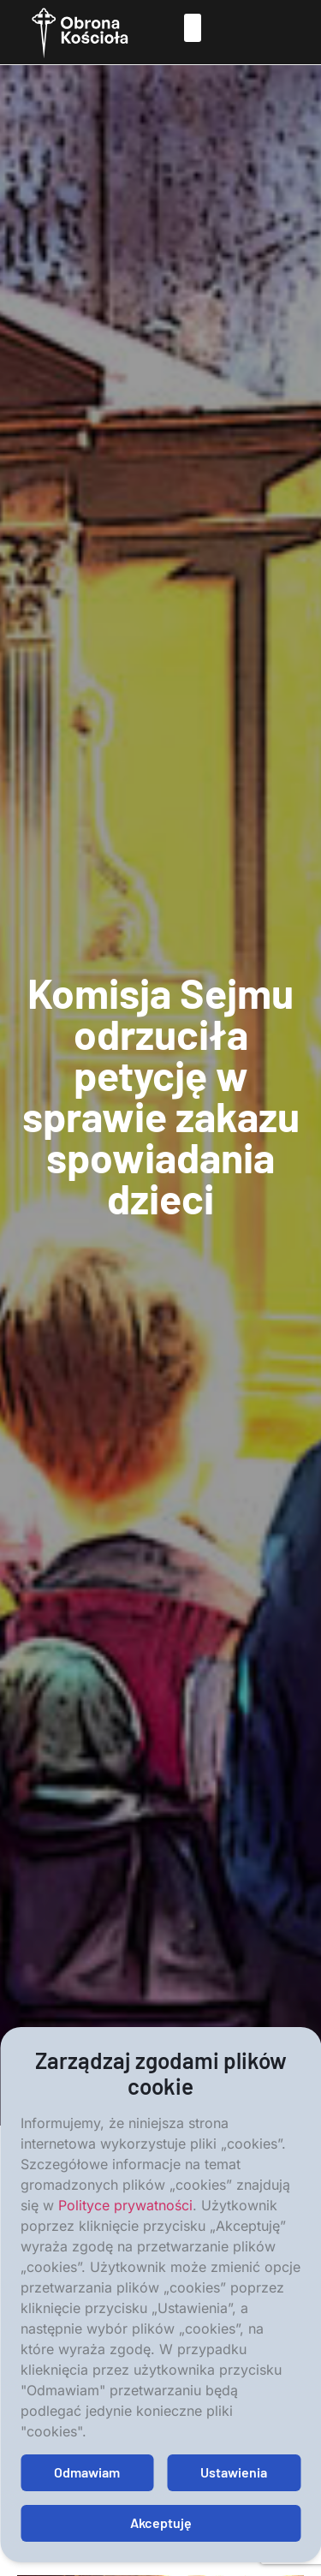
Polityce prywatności (125, 2205)
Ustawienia (233, 2472)
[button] (192, 28)
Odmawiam (87, 2472)
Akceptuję (161, 2522)
